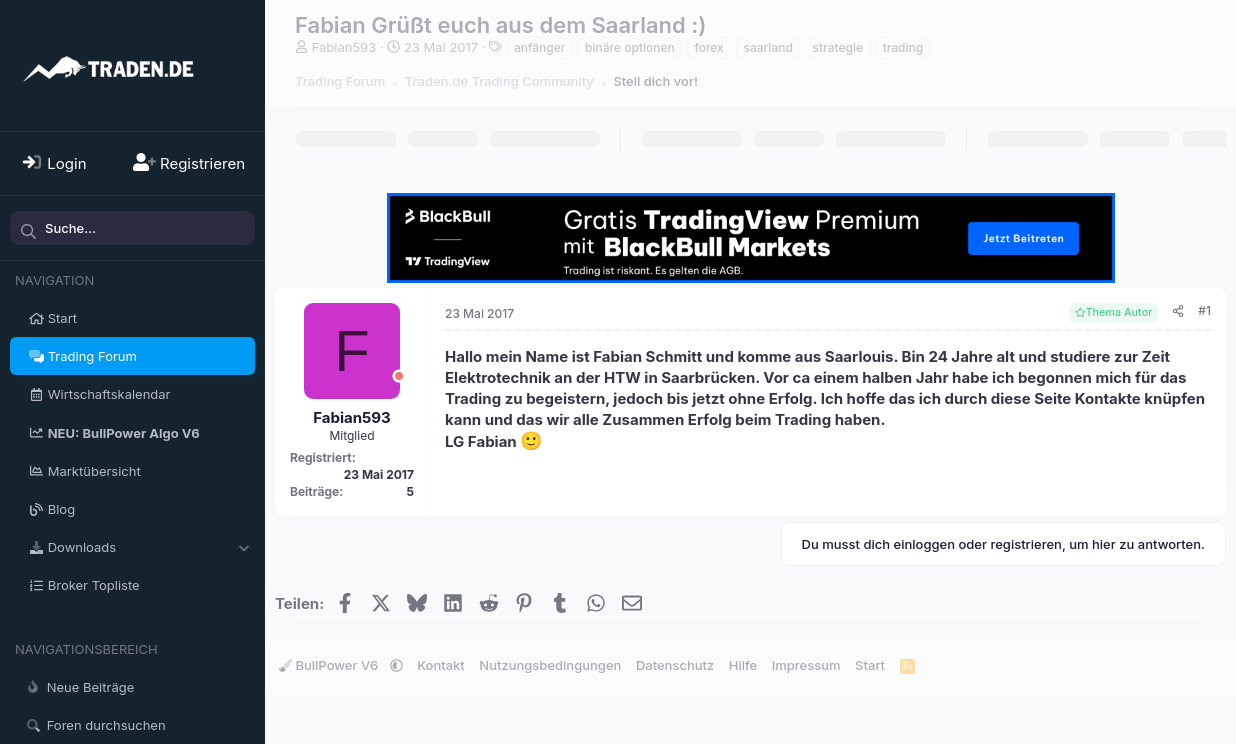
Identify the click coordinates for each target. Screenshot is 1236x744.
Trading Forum (92, 356)
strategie (838, 47)
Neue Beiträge (91, 687)
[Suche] (132, 228)
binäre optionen (630, 47)
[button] (243, 547)
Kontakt (441, 665)
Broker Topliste (94, 585)
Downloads (82, 547)
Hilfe (743, 665)
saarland (767, 47)
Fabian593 (344, 47)
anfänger (540, 47)
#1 (1204, 310)
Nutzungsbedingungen (550, 665)
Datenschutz (675, 665)
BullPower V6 (330, 665)
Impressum (806, 665)
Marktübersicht (94, 471)
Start (62, 318)
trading (903, 47)
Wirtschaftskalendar (109, 394)
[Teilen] (1178, 311)
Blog (61, 509)
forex (708, 47)
